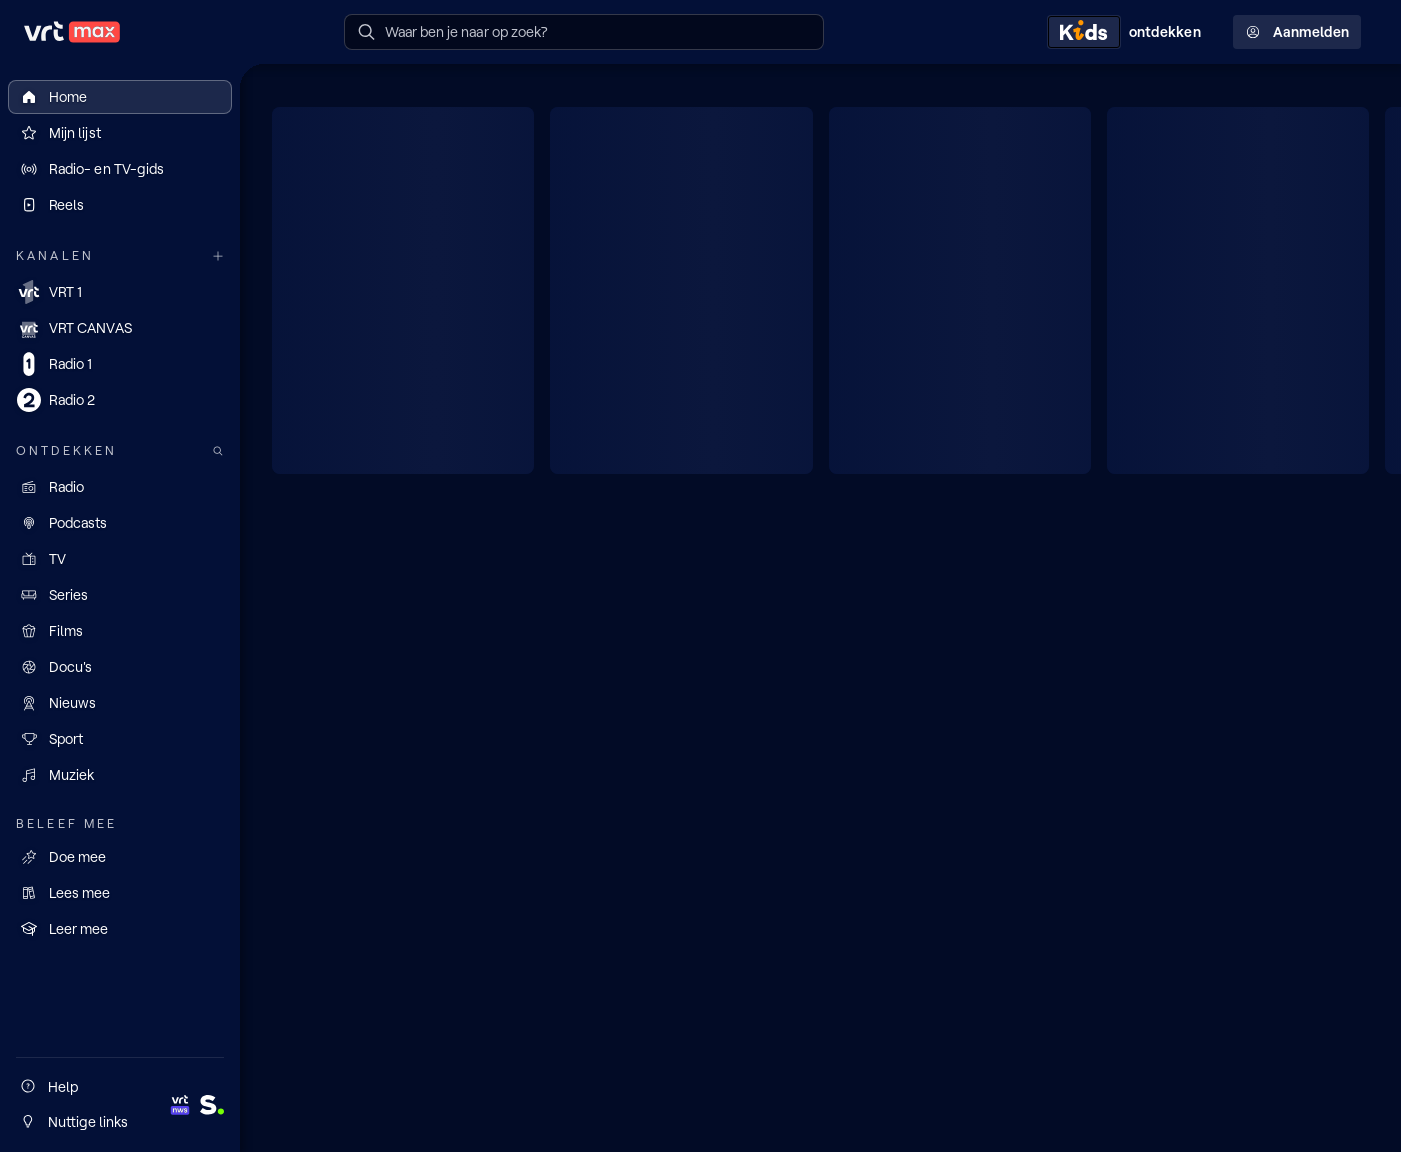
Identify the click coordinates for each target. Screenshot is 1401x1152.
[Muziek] (120, 775)
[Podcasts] (120, 523)
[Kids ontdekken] (1128, 32)
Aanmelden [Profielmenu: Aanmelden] (1297, 32)
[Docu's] (120, 667)
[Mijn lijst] (120, 133)
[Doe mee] (120, 857)
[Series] (120, 595)
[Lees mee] (120, 893)
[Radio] (120, 487)
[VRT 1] (120, 292)
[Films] (120, 631)
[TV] (120, 559)
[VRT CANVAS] (120, 328)
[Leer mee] (120, 929)
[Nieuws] (120, 703)
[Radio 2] (120, 400)
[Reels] (120, 205)
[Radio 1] (120, 364)
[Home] (120, 97)
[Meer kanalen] (218, 256)
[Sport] (120, 739)
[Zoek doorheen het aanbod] (218, 451)
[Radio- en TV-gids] (120, 169)
